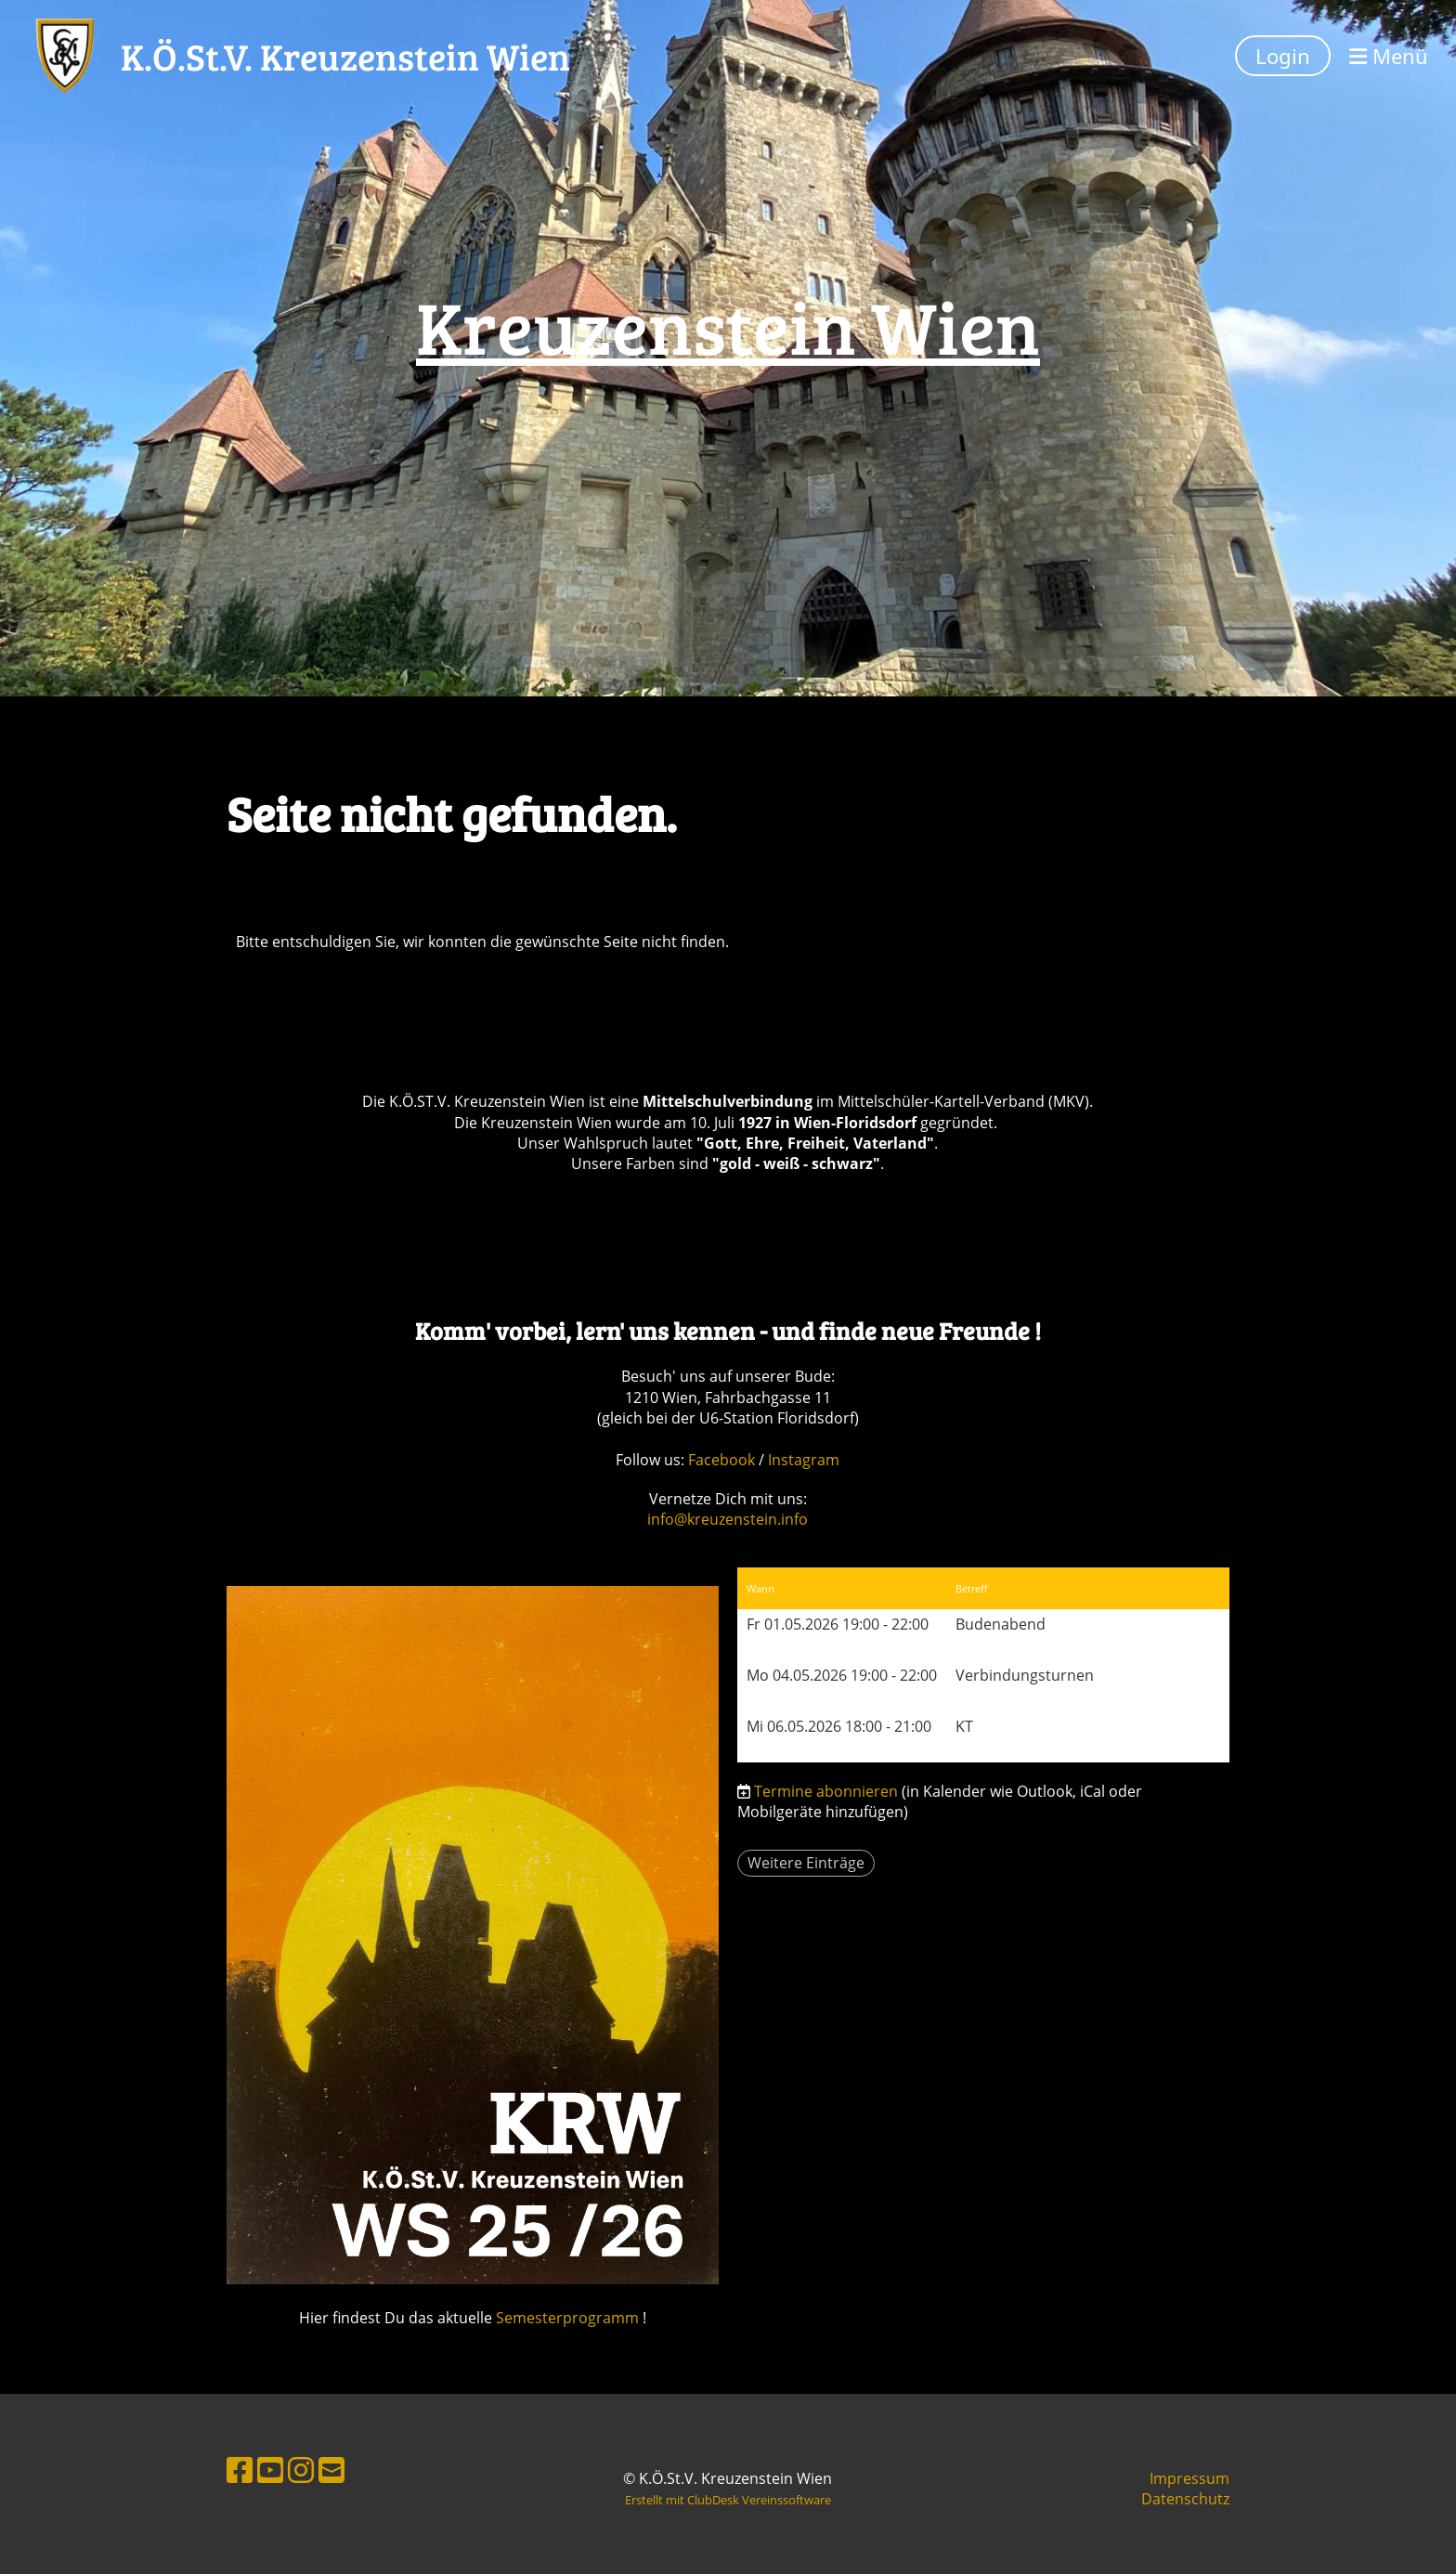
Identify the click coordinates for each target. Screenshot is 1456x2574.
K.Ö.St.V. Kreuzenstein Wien (345, 56)
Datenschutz (1185, 2499)
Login (1282, 56)
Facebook (723, 1460)
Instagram (803, 1460)
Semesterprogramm (567, 2318)
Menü (1388, 56)
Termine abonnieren (826, 1791)
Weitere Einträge (806, 1862)
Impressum (1189, 2478)
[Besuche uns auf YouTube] (270, 2470)
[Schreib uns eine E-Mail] (331, 2470)
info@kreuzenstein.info (727, 1519)
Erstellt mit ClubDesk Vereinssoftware (728, 2499)
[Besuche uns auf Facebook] (240, 2470)
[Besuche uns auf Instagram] (301, 2470)
